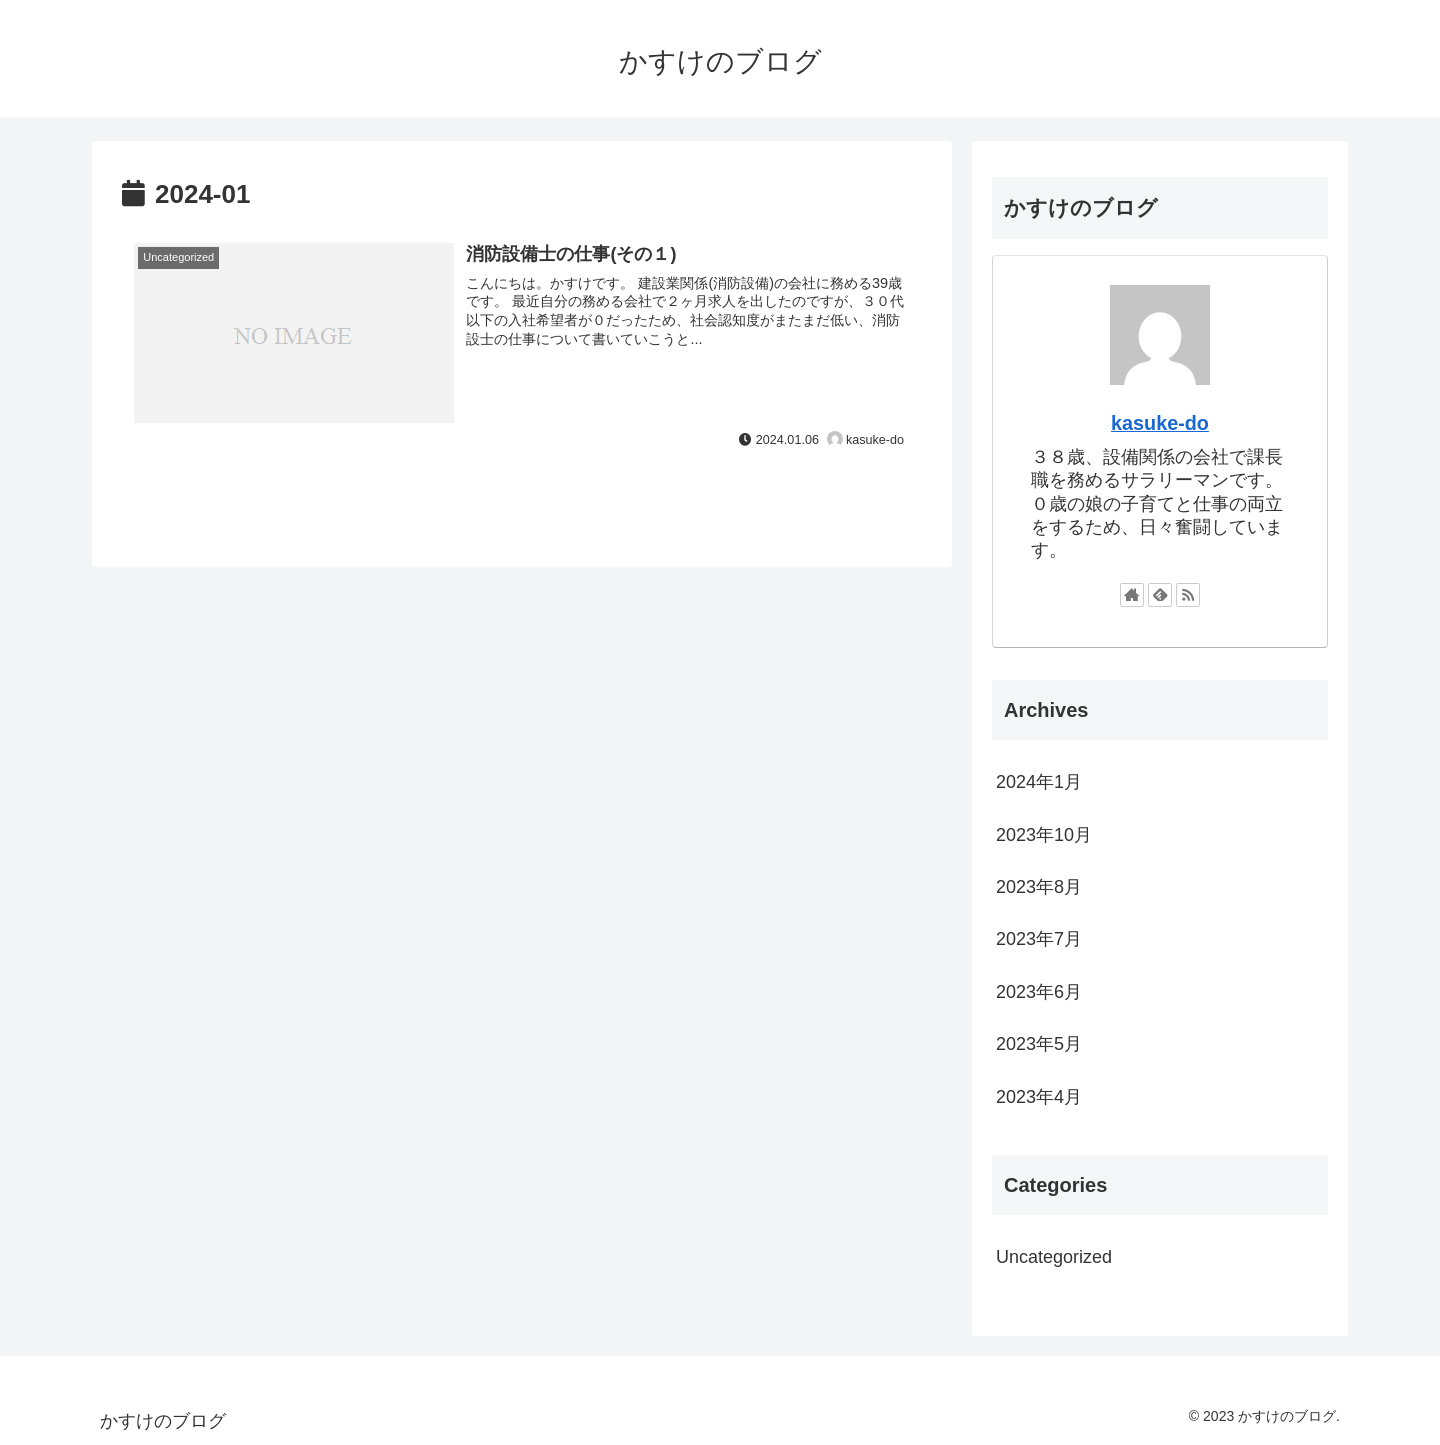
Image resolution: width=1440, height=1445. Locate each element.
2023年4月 (1039, 1097)
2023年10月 (1044, 835)
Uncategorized (1054, 1257)
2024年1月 (1039, 782)
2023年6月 (1039, 992)
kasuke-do (1160, 423)
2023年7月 (1039, 939)
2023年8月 (1039, 887)
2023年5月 (1039, 1044)
